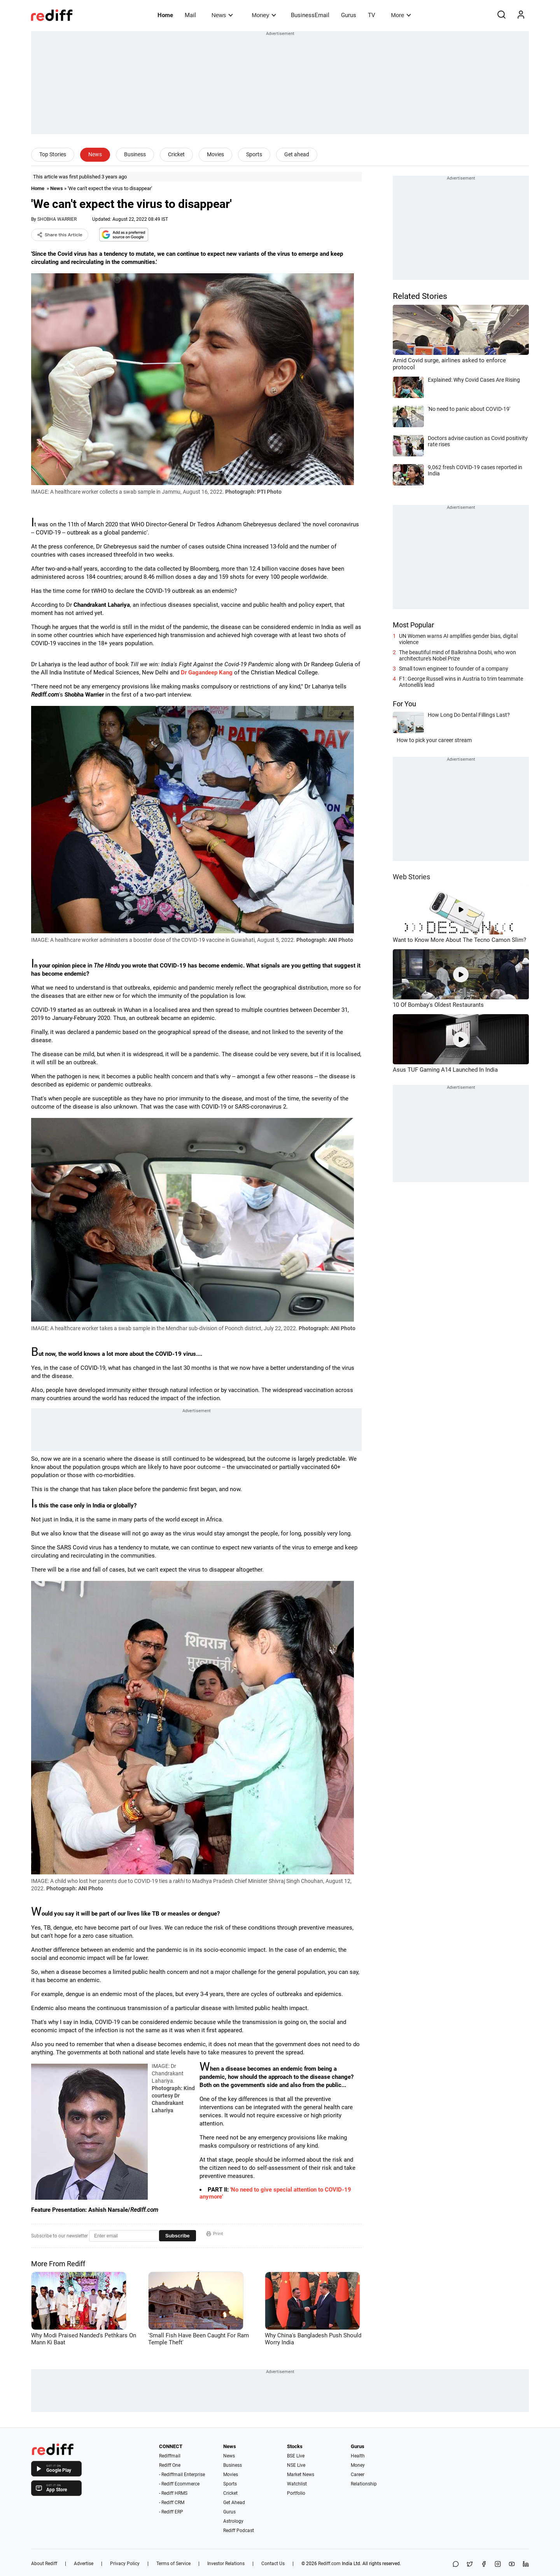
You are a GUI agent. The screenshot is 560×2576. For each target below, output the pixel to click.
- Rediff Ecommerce (179, 2484)
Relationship (364, 2484)
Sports (254, 154)
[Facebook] (484, 2564)
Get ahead (296, 154)
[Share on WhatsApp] (456, 2564)
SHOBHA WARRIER (57, 219)
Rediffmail (169, 2456)
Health (358, 2456)
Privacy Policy (125, 2563)
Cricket (176, 154)
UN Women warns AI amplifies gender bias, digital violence (458, 639)
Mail (190, 15)
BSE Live (295, 2456)
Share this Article (59, 235)
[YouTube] (512, 2564)
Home (165, 15)
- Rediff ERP (171, 2512)
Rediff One (169, 2465)
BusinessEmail (310, 15)
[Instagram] (498, 2564)
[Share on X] (470, 2564)
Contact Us (273, 2563)
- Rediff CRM (171, 2502)
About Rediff (44, 2563)
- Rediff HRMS (173, 2493)
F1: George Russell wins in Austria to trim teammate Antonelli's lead (461, 682)
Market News (300, 2474)
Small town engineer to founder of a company (453, 668)
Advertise (83, 2563)
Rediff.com (329, 2563)
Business (135, 154)
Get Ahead (234, 2502)
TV (371, 15)
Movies (215, 154)
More (401, 15)
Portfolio (296, 2493)
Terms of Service (173, 2563)
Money (264, 15)
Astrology (233, 2521)
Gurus (348, 15)
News (222, 15)
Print (214, 2233)
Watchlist (297, 2484)
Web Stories (411, 877)
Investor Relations (226, 2563)
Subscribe (177, 2236)
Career (357, 2474)
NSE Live (296, 2465)
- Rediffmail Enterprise (182, 2474)
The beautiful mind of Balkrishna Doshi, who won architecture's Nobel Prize (457, 655)
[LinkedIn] (526, 2564)
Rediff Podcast (238, 2530)
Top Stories (52, 154)
